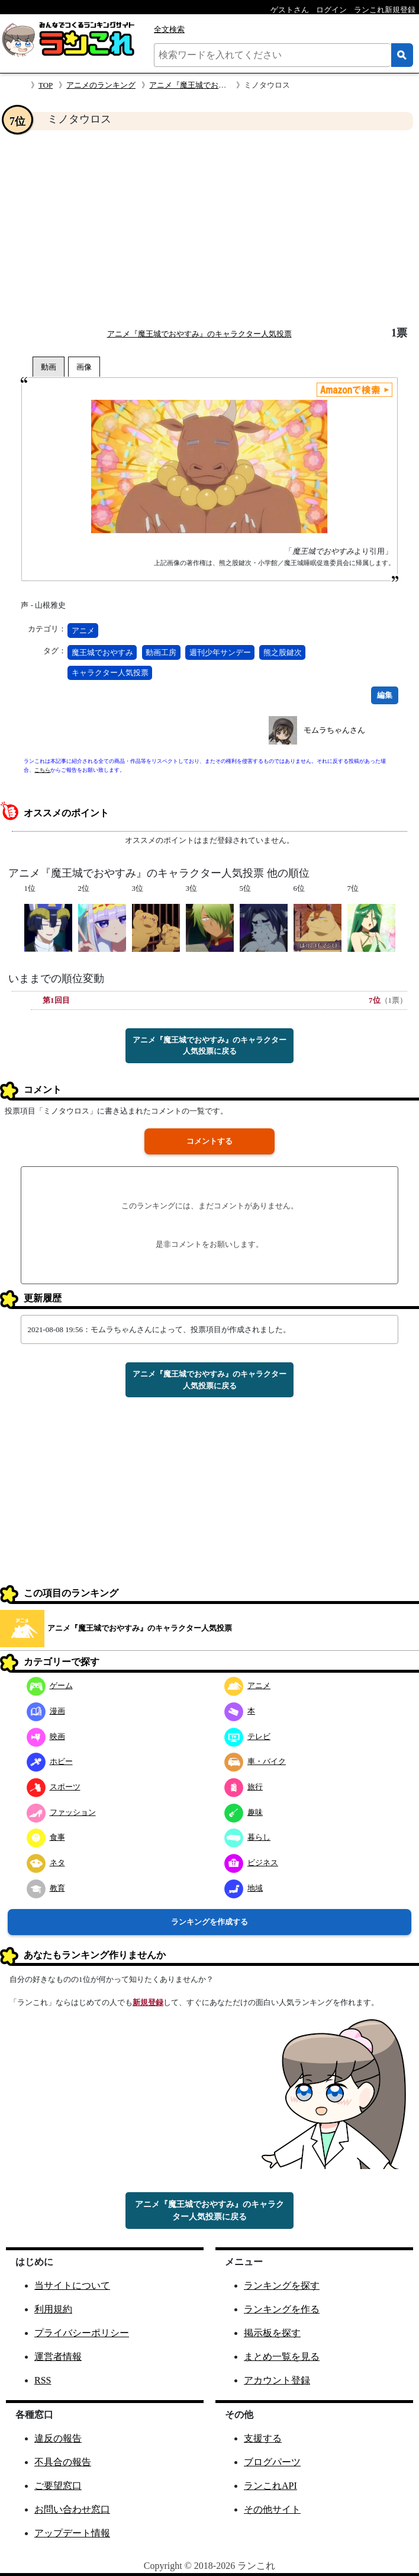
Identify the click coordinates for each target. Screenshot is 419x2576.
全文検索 (169, 29)
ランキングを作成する (209, 1921)
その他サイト (272, 2509)
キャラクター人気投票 (110, 672)
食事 (46, 1837)
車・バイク (255, 1761)
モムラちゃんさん (334, 730)
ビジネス (251, 1862)
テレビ (247, 1736)
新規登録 (148, 2002)
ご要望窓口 (58, 2486)
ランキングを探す (282, 2285)
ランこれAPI (270, 2486)
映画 (46, 1736)
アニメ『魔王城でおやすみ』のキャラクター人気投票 (199, 333)
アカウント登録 (277, 2380)
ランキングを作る (282, 2309)
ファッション (61, 1812)
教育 (46, 1888)
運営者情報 (58, 2357)
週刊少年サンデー (220, 652)
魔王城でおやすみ (102, 652)
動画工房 (161, 652)
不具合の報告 (62, 2462)
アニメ (83, 630)
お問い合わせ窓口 (72, 2509)
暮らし (247, 1837)
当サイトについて (72, 2285)
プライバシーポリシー (81, 2333)
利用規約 (53, 2309)
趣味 (243, 1812)
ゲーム (50, 1685)
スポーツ (53, 1786)
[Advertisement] (209, 229)
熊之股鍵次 (282, 652)
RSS (42, 2380)
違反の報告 (58, 2438)
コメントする (209, 1141)
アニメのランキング (101, 85)
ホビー (50, 1761)
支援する (263, 2438)
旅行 (243, 1786)
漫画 (46, 1710)
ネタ (46, 1862)
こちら (42, 770)
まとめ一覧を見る (282, 2357)
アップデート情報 (72, 2533)
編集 (384, 695)
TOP (45, 85)
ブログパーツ (272, 2462)
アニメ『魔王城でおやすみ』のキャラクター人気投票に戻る (209, 1045)
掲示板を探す (272, 2333)
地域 (243, 1888)
